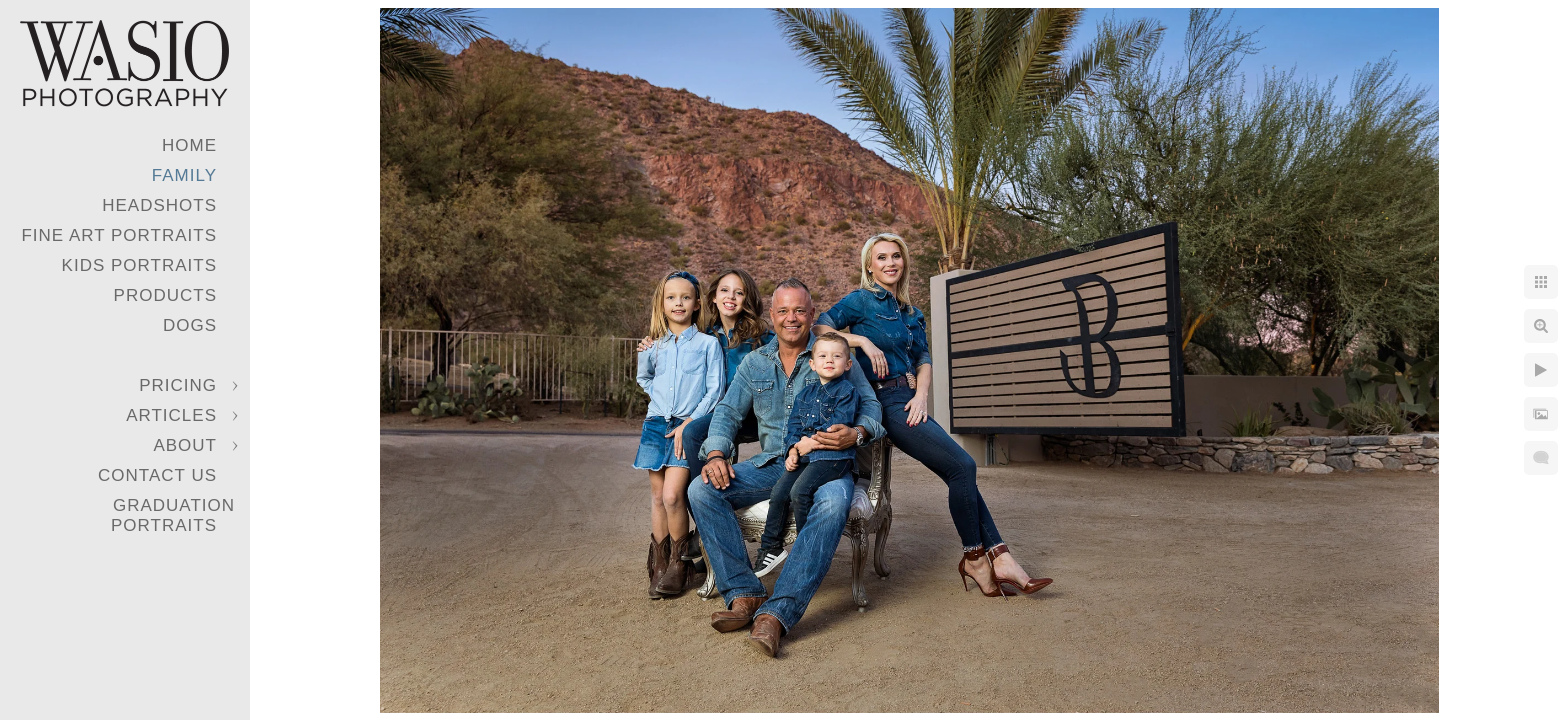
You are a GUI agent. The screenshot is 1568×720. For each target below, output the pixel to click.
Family (184, 175)
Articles (171, 415)
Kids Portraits (139, 265)
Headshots (159, 205)
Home (189, 145)
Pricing (178, 385)
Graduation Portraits (173, 515)
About (185, 445)
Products (165, 295)
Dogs (190, 325)
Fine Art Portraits (119, 235)
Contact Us (157, 475)
